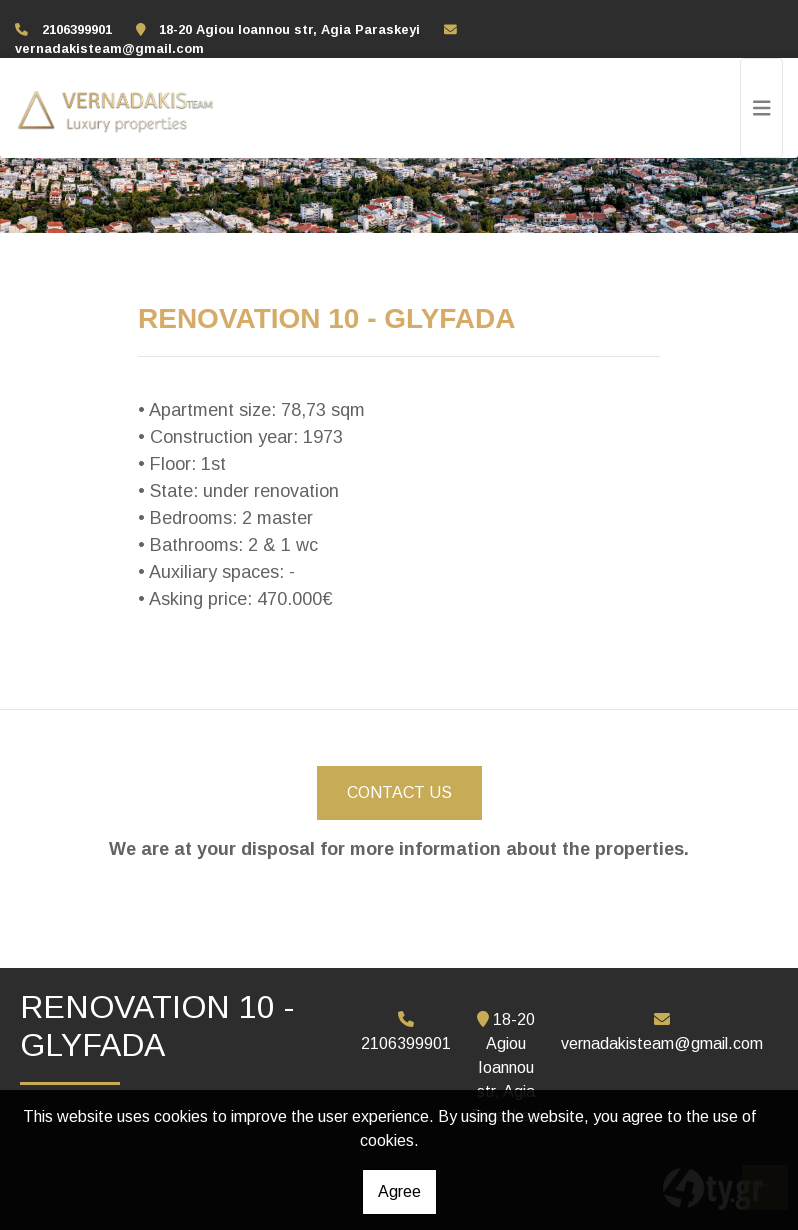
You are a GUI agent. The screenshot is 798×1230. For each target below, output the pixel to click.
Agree (399, 1191)
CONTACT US (399, 792)
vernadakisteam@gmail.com (109, 48)
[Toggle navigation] (762, 108)
